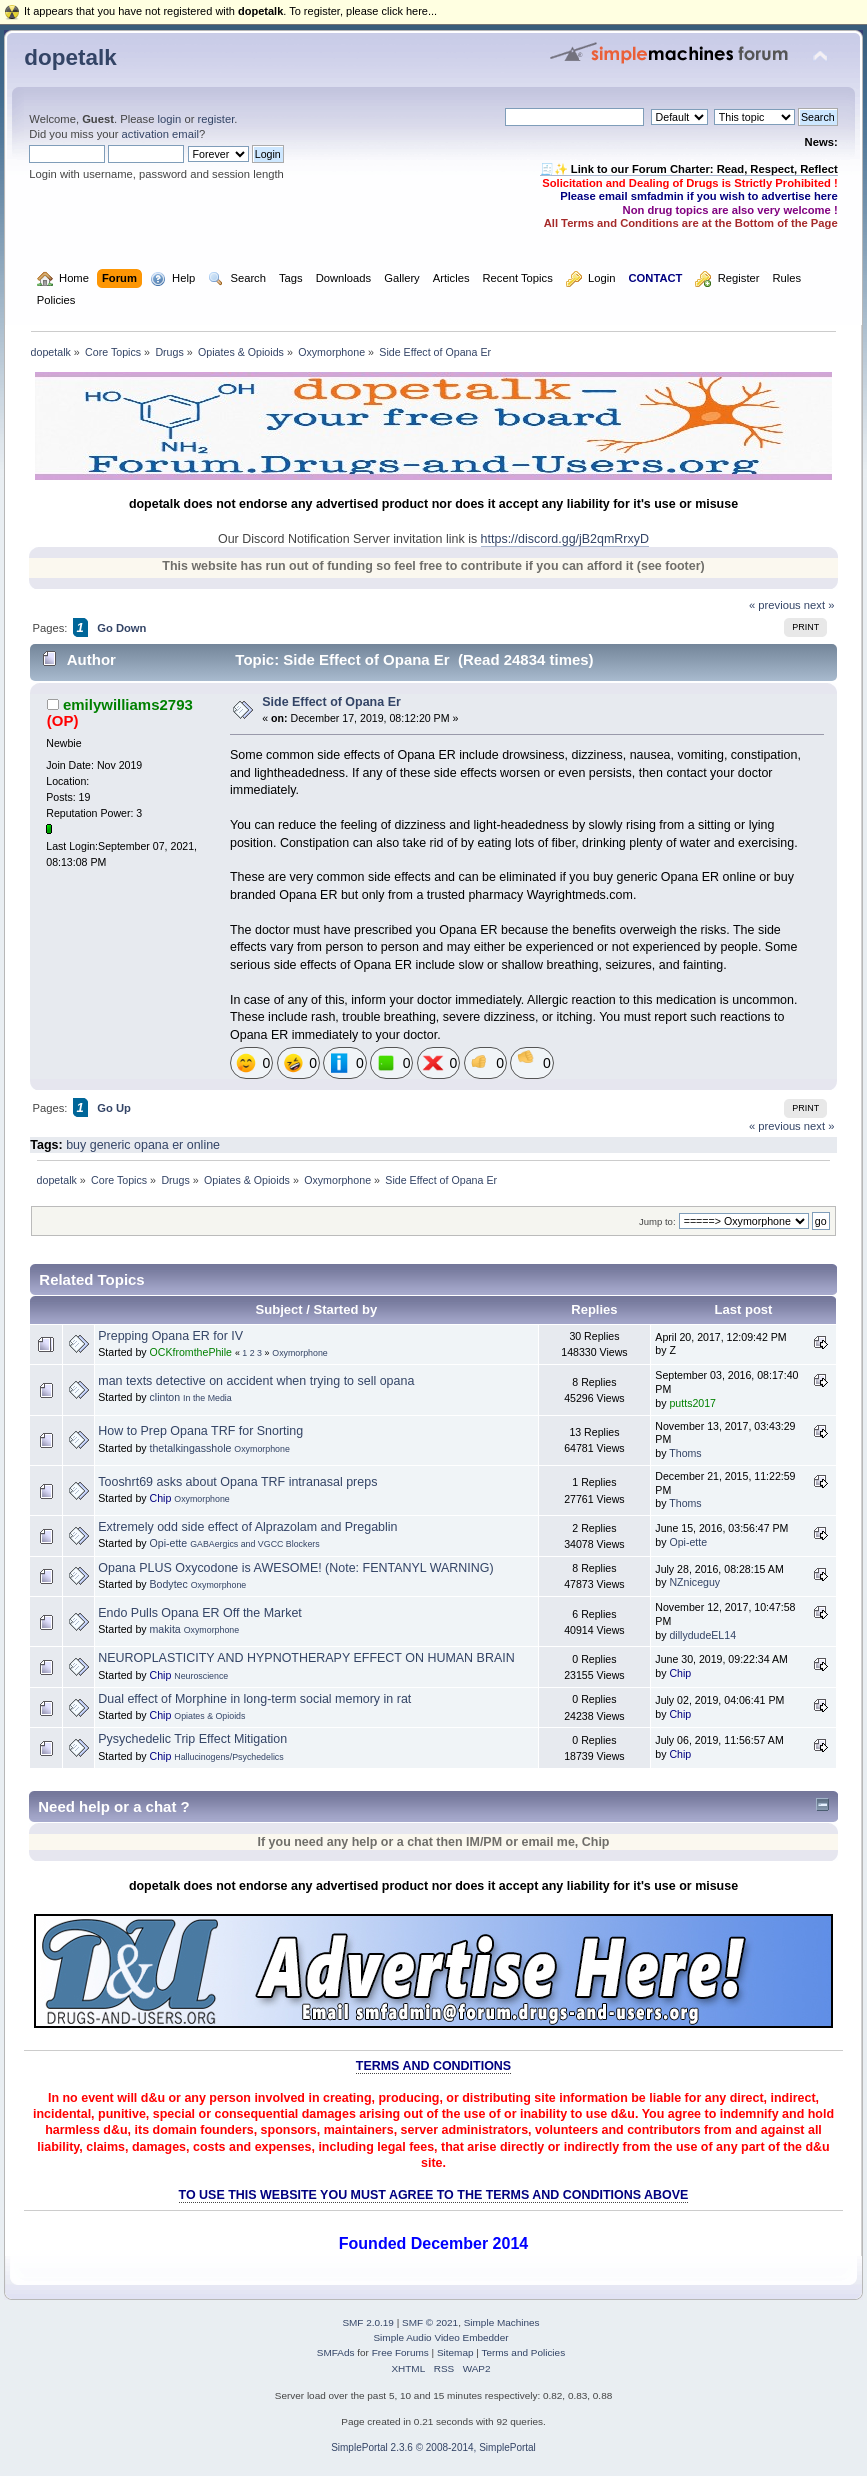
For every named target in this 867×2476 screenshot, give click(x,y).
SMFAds (336, 2352)
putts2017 (692, 1403)
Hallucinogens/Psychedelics (228, 1757)
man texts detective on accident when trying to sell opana (256, 1381)
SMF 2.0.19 (368, 2322)
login (170, 119)
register (216, 119)
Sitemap (455, 2352)
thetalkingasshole (191, 1448)
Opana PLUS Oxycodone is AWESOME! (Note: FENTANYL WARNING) (295, 1568)
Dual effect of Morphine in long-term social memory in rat (254, 1699)
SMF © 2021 (430, 2322)
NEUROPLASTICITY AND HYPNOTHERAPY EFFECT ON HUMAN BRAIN (306, 1658)
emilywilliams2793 (128, 704)
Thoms (685, 1453)
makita (165, 1629)
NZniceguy (694, 1582)
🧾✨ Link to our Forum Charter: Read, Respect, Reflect (689, 169)
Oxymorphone (299, 1353)
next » (819, 605)
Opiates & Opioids (209, 1716)
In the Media (207, 1398)
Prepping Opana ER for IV (170, 1336)
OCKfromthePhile (191, 1352)
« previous (775, 605)
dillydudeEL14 (702, 1635)
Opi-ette (169, 1543)
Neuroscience (201, 1676)
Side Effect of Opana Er (331, 702)
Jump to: (657, 1221)
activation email (160, 134)
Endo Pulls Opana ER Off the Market (200, 1613)
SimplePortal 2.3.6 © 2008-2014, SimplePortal (433, 2447)
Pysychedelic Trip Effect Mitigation (192, 1739)
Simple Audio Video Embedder (440, 2337)
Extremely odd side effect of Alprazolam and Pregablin (247, 1527)
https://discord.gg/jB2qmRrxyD (565, 539)
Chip (161, 1498)
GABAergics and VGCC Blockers (255, 1544)
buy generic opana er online (143, 1145)
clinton (165, 1397)
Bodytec (169, 1584)
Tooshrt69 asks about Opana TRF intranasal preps (237, 1482)
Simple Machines (502, 2322)
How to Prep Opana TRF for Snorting (200, 1431)
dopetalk (70, 57)
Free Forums (400, 2352)
